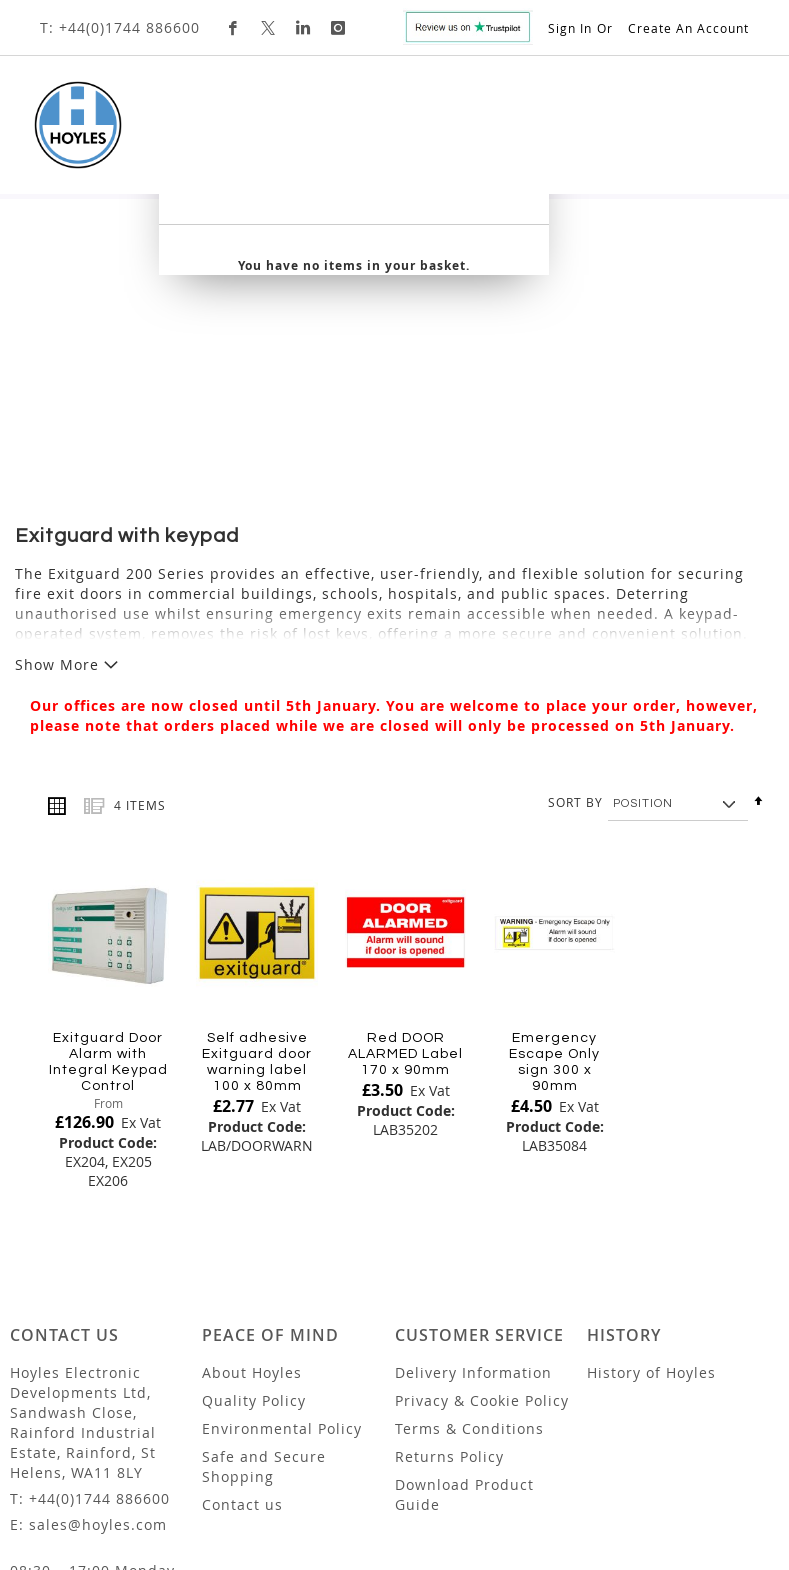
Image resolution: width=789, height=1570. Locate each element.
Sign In (570, 28)
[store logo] (78, 125)
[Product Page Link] (108, 784)
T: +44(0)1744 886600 (120, 27)
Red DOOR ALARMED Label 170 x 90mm (405, 904)
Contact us (242, 1354)
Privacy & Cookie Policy (482, 1250)
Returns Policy (449, 1306)
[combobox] (589, 262)
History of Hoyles (651, 1222)
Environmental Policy (282, 1278)
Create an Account (688, 28)
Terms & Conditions (469, 1278)
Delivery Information (473, 1222)
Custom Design (560, 189)
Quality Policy (254, 1250)
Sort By (575, 652)
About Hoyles (252, 1222)
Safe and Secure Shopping (264, 1316)
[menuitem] (101, 190)
